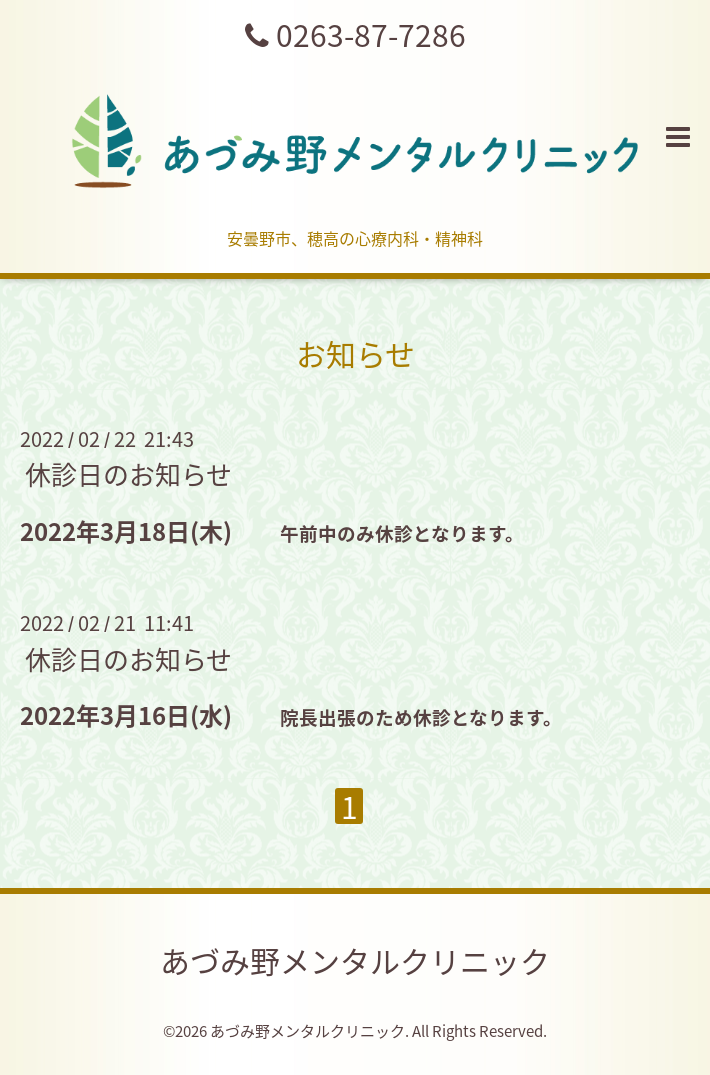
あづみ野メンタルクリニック (355, 960)
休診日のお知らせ (128, 474)
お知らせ (355, 353)
